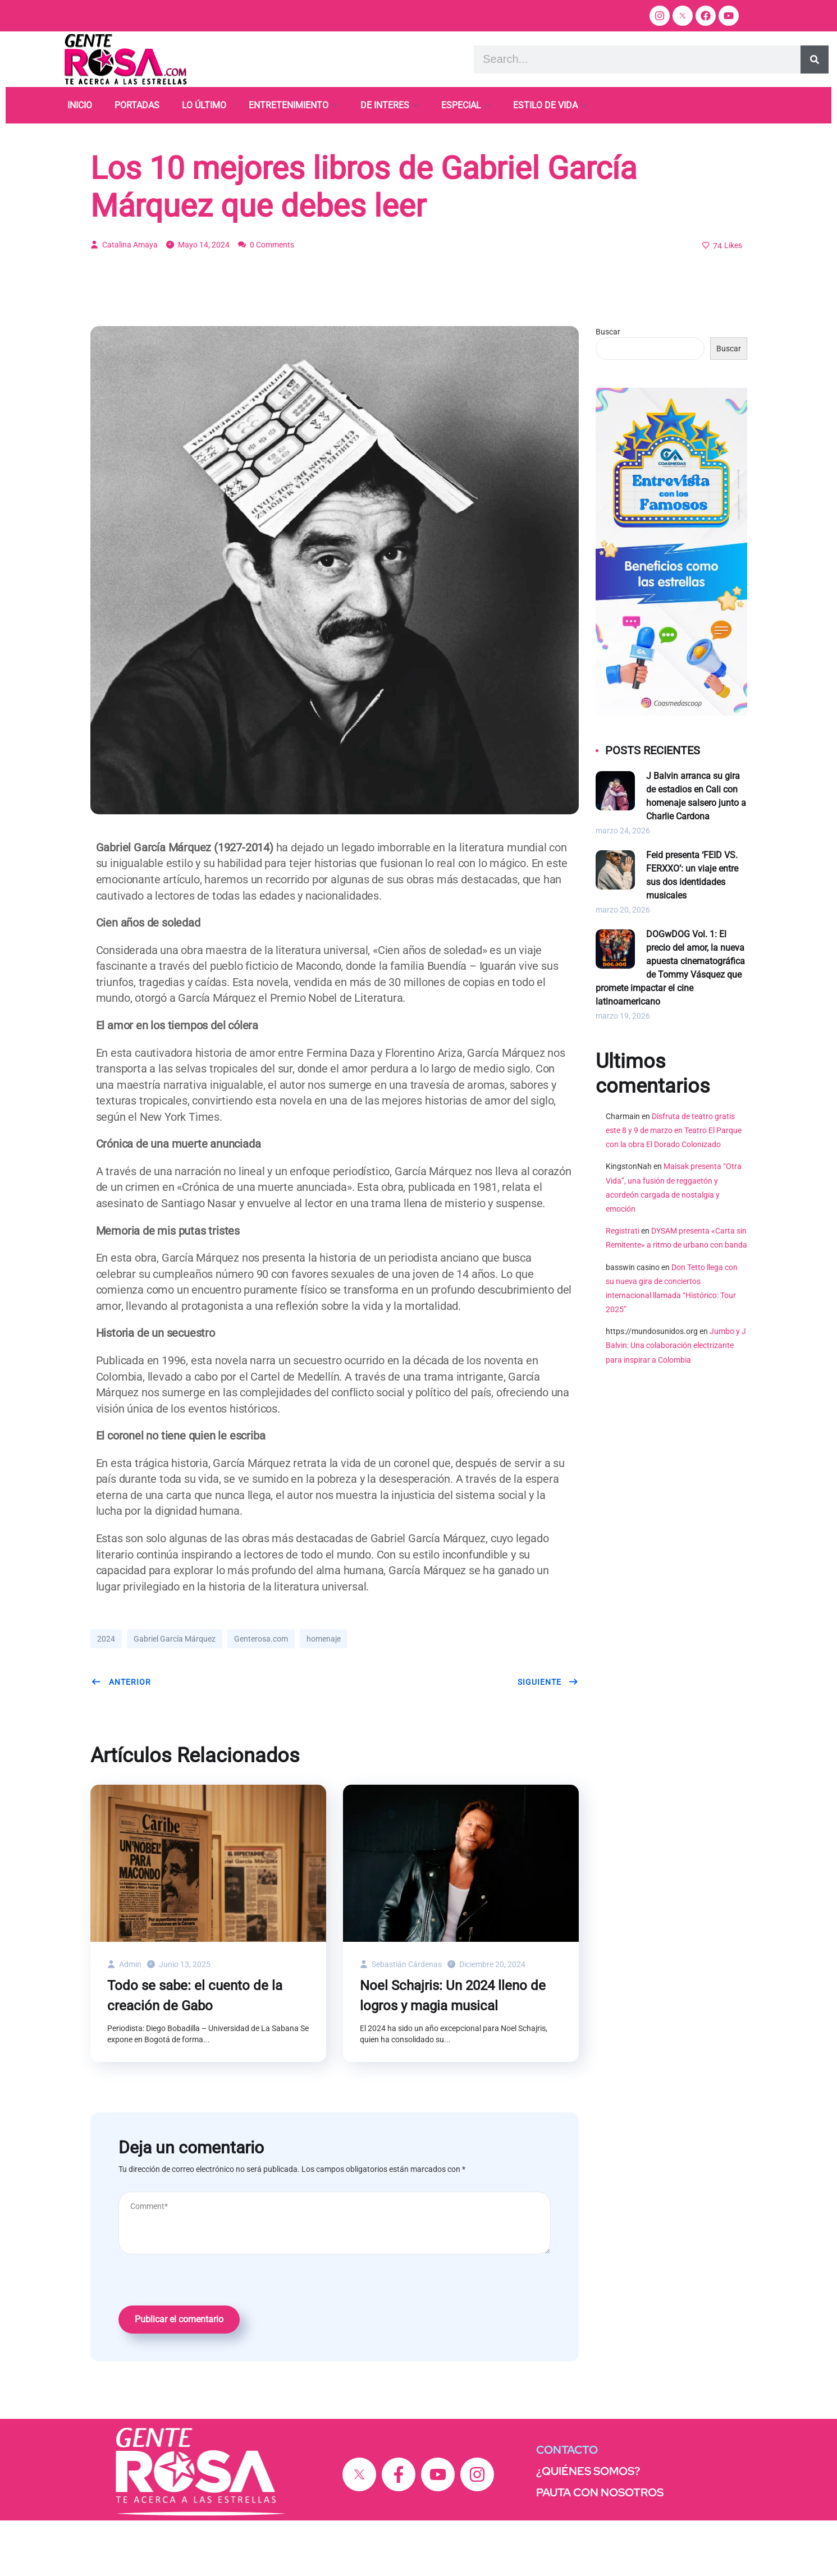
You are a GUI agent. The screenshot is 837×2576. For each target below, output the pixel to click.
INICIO (79, 105)
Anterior (121, 1737)
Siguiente (548, 1737)
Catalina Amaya (124, 300)
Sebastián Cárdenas (401, 2019)
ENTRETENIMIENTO (288, 105)
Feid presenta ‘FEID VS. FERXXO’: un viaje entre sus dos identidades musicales (692, 931)
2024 (106, 1694)
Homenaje (116, 158)
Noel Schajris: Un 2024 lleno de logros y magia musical (453, 2051)
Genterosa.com (261, 1694)
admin (124, 2019)
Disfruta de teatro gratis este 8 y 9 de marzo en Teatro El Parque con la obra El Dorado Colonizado (674, 1185)
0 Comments (266, 300)
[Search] (815, 59)
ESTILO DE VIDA (545, 105)
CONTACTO (567, 2505)
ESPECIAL (461, 105)
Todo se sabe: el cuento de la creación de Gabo (194, 2051)
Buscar (608, 387)
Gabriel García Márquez (175, 1694)
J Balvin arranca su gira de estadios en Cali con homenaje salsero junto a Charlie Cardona (696, 852)
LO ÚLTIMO (204, 105)
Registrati (622, 1286)
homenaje (324, 1694)
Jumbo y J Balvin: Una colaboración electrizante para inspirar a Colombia (676, 1400)
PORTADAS (137, 105)
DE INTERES (384, 105)
